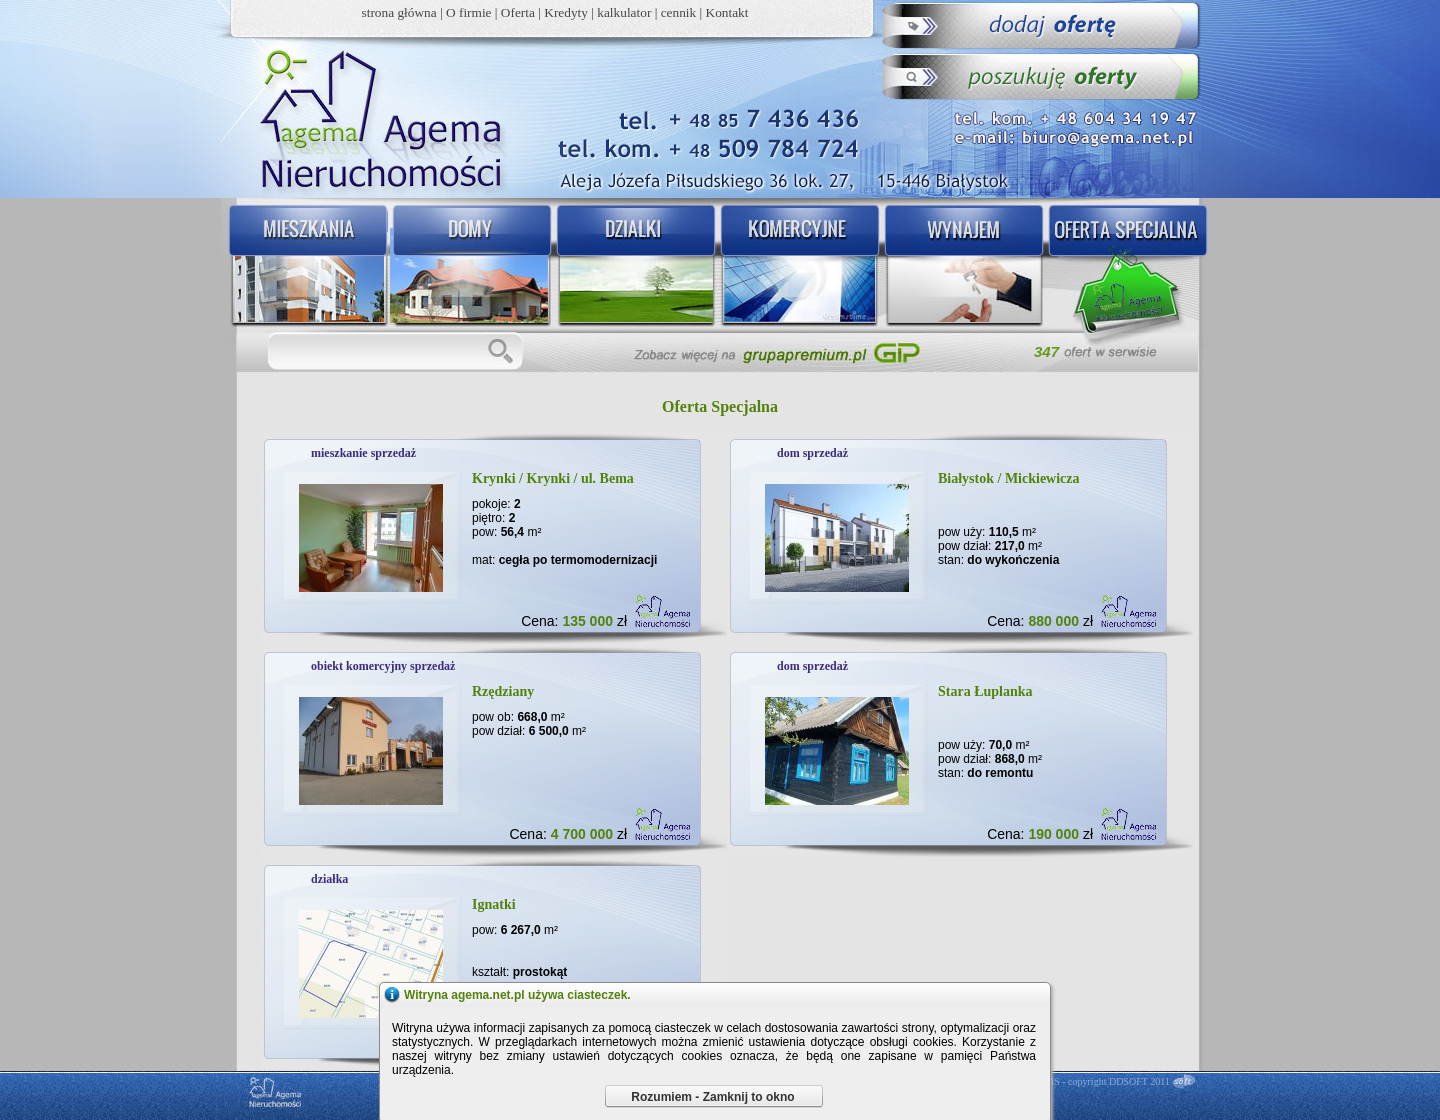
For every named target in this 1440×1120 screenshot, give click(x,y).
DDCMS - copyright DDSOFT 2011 (1097, 1081)
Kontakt (727, 12)
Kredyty (566, 12)
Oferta (518, 12)
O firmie (469, 12)
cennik (679, 12)
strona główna (399, 12)
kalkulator (624, 12)
